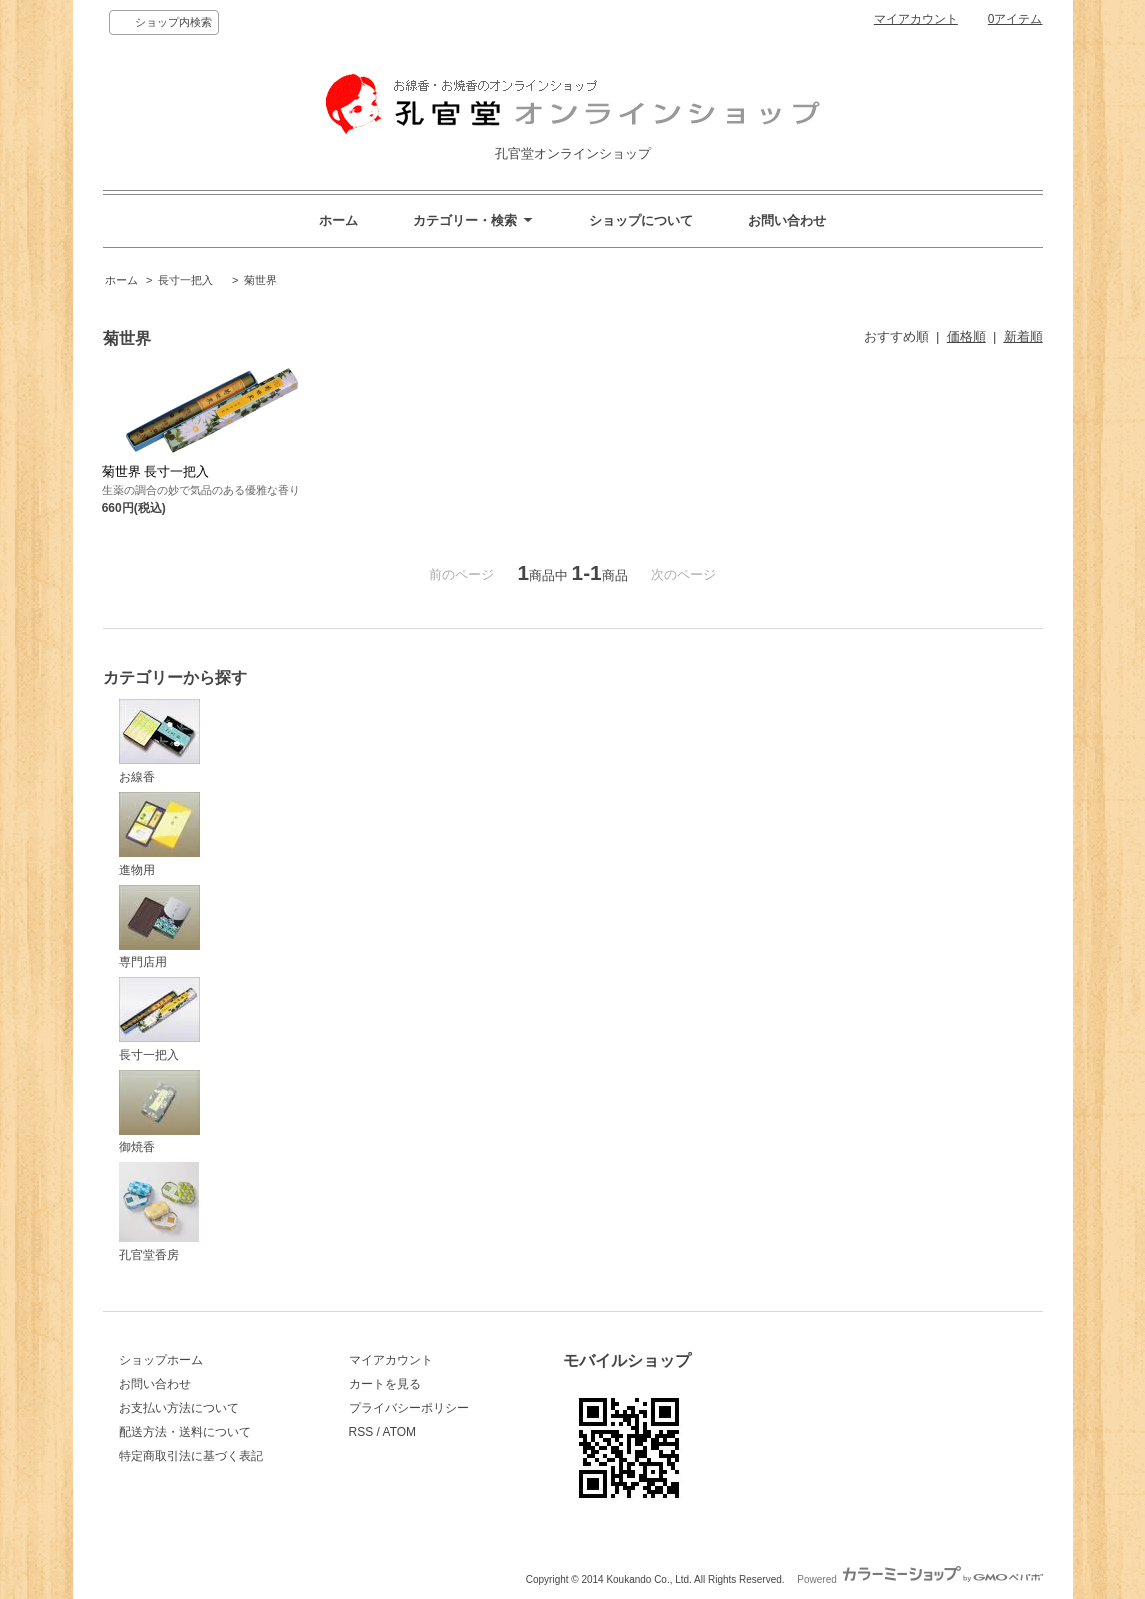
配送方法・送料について (185, 1432)
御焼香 (159, 1112)
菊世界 (260, 280)
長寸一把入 (191, 280)
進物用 (159, 834)
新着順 (1023, 336)
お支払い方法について (179, 1408)
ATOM (400, 1432)
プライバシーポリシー (409, 1408)
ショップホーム (161, 1360)
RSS (361, 1432)
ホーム (338, 220)
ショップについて (641, 220)
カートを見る (385, 1384)
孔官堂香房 (159, 1212)
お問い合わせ (787, 220)
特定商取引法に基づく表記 (191, 1456)
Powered (919, 1579)
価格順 (966, 336)
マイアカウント (916, 19)
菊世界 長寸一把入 (156, 471)
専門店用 (159, 927)
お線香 (159, 741)
